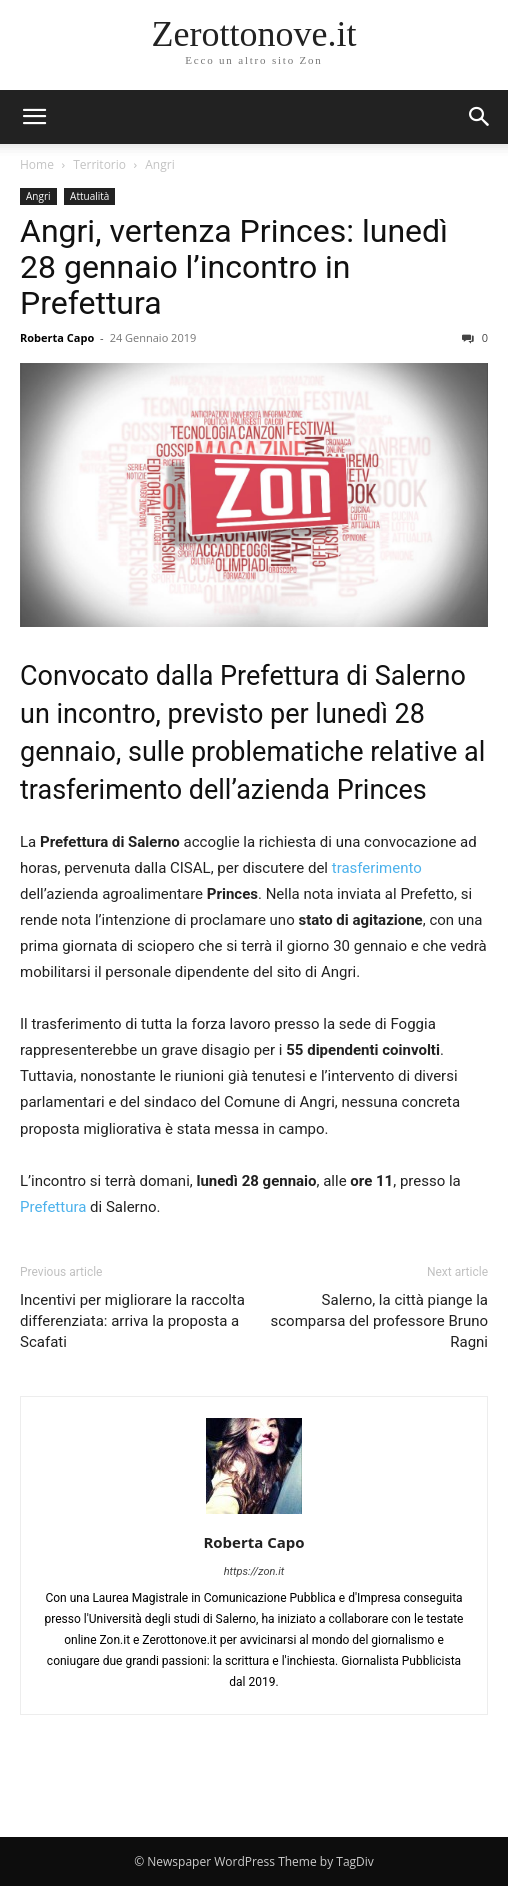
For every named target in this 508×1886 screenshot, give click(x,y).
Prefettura (53, 1207)
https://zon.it (254, 1571)
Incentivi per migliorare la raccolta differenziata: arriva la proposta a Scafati (132, 1321)
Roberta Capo (57, 337)
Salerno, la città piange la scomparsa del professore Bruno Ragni (379, 1321)
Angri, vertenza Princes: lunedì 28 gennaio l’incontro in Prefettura (234, 267)
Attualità (89, 196)
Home (37, 164)
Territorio (99, 164)
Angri (159, 164)
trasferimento (377, 868)
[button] (480, 117)
